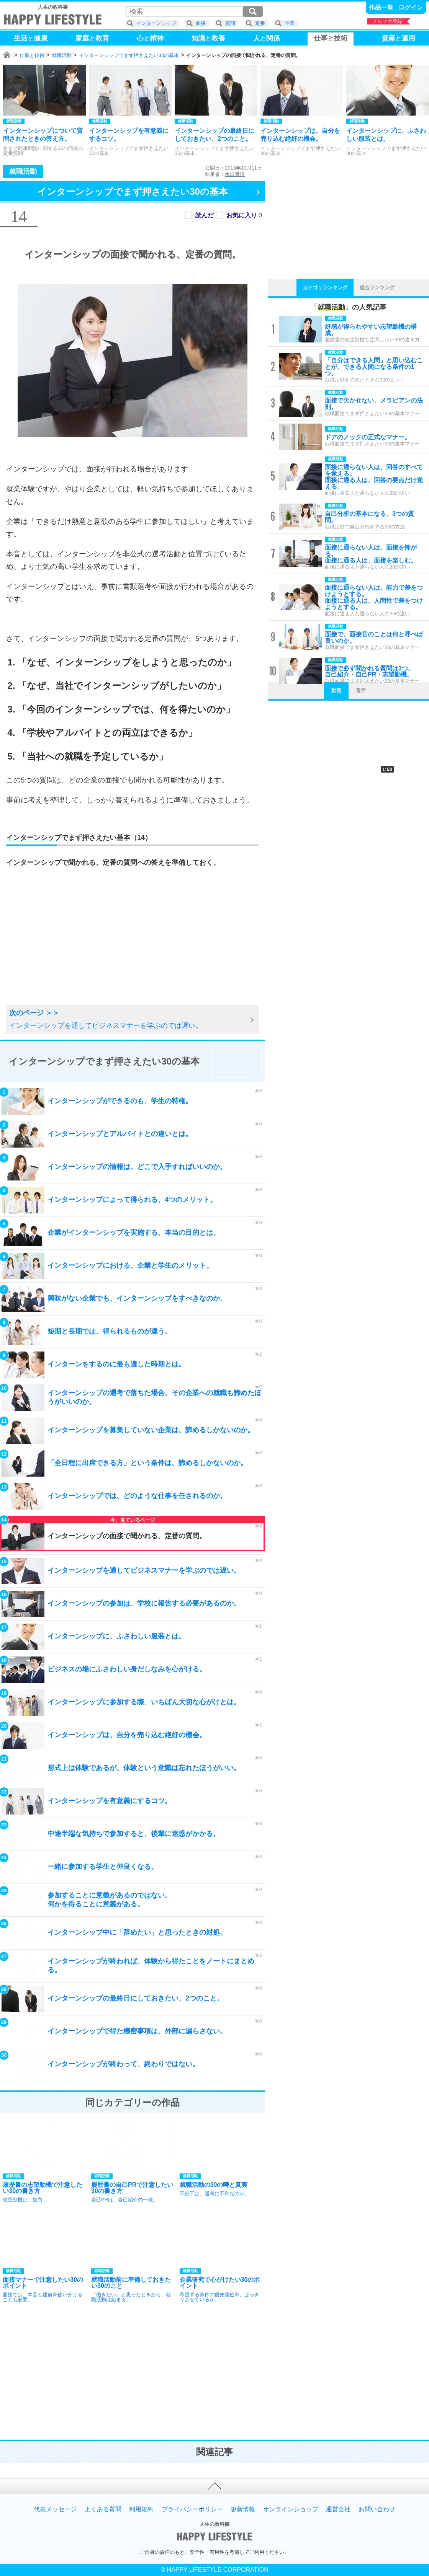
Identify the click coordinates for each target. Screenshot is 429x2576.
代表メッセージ (55, 2509)
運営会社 (338, 2509)
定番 (260, 23)
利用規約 (141, 2509)
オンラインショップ (290, 2509)
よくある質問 (103, 2509)
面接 (201, 23)
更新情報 (243, 2509)
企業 (290, 23)
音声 (361, 690)
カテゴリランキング (325, 287)
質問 (230, 23)
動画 (336, 690)
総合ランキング (377, 287)
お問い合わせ (377, 2509)
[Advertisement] (67, 945)
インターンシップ (156, 23)
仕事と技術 (32, 55)
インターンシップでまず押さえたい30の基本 (129, 55)
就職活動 (62, 55)
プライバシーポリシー (192, 2509)
